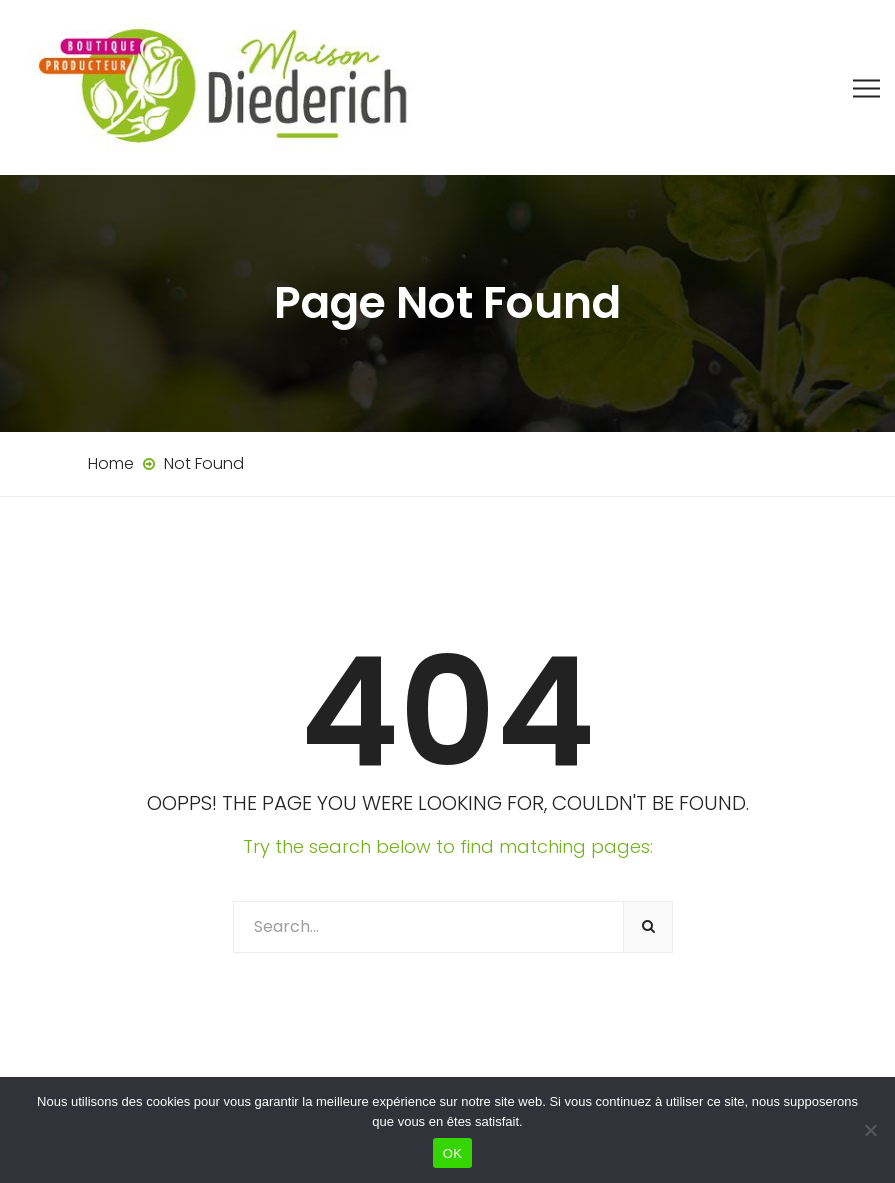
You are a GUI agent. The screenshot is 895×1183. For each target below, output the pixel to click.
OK (452, 1153)
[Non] (870, 1130)
